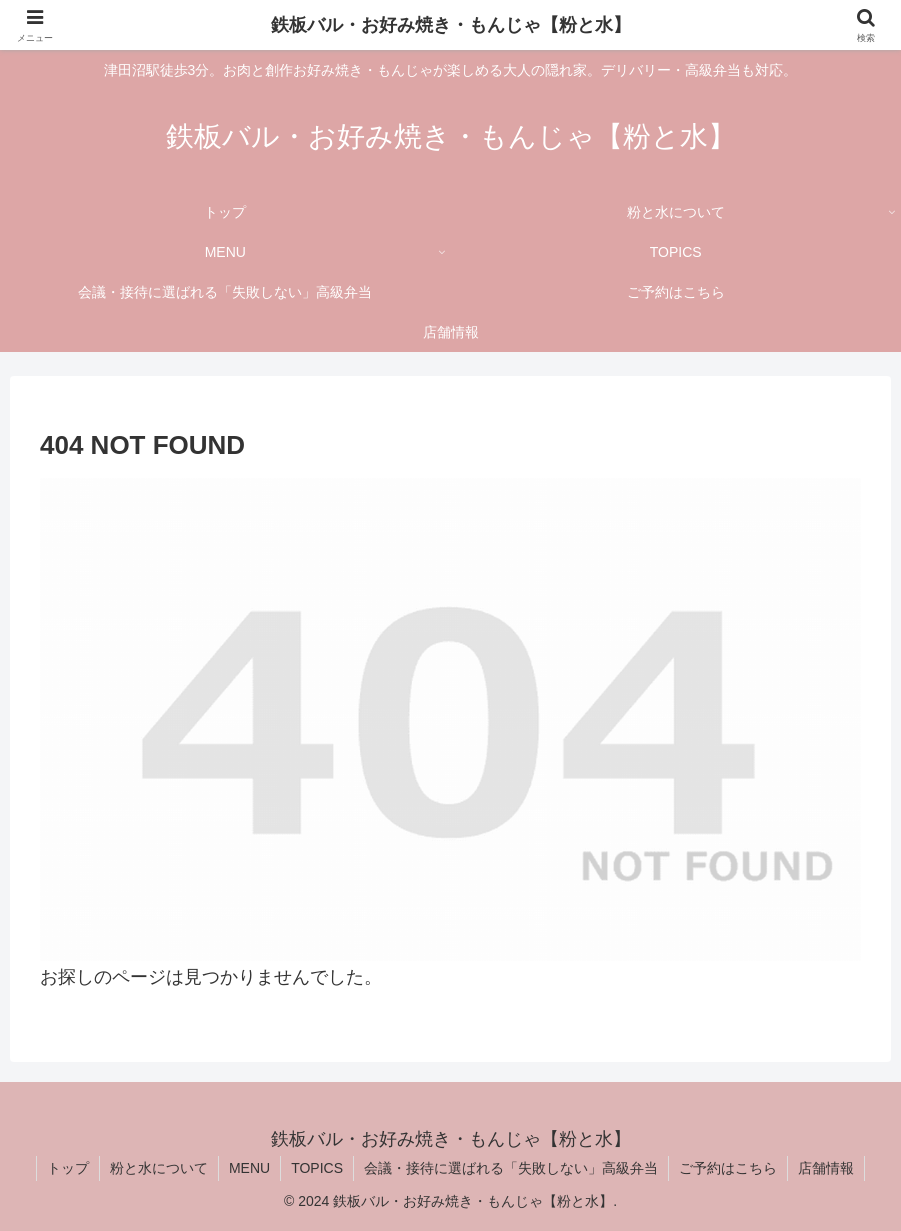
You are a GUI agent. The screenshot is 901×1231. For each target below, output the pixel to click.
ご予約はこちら (728, 1168)
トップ (68, 1168)
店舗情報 (826, 1168)
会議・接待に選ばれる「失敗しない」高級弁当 (511, 1168)
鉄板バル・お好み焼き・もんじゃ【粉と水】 (451, 25)
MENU (249, 1168)
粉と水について (159, 1168)
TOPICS (317, 1168)
